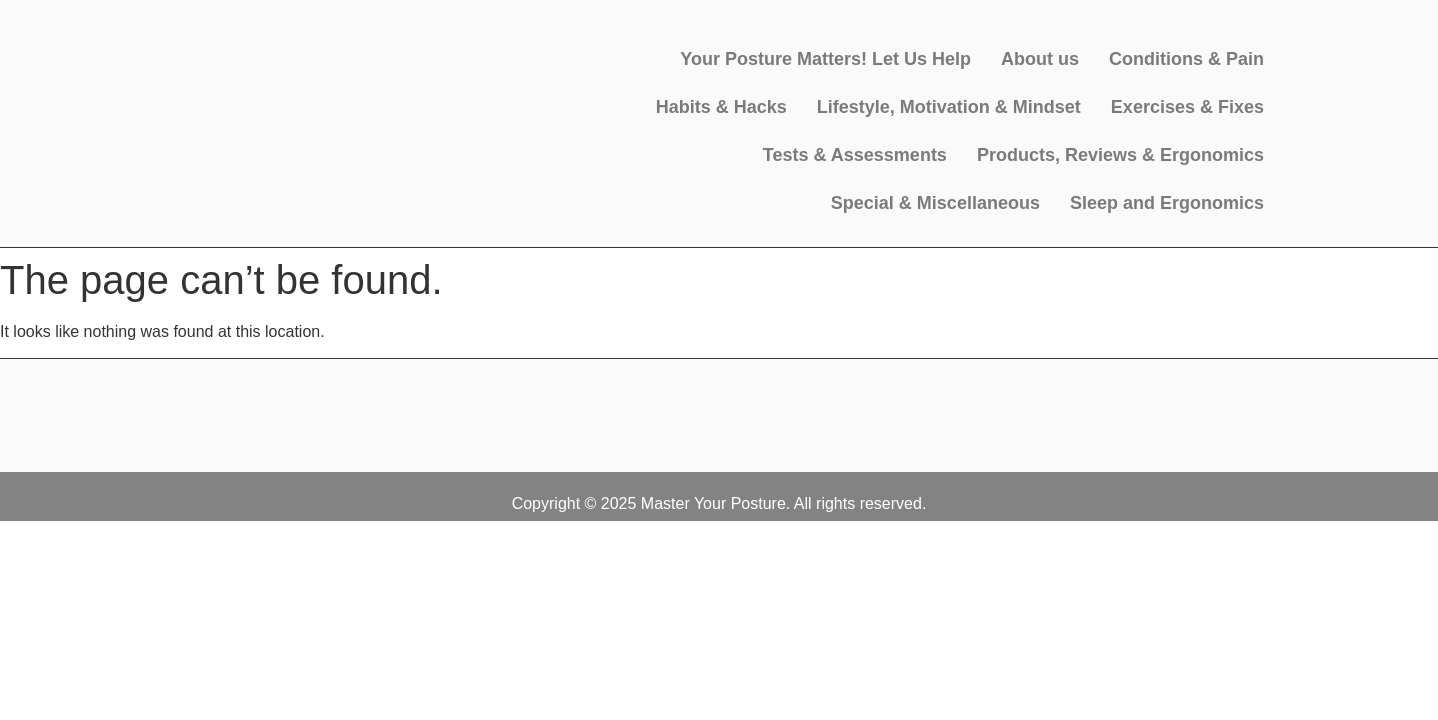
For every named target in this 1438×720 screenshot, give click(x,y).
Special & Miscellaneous (935, 203)
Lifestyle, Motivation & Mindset (949, 107)
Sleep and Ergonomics (1167, 203)
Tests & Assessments (855, 155)
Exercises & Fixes (1187, 107)
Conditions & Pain (1186, 59)
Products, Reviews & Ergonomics (1120, 155)
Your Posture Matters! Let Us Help (825, 59)
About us (1040, 59)
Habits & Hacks (721, 107)
